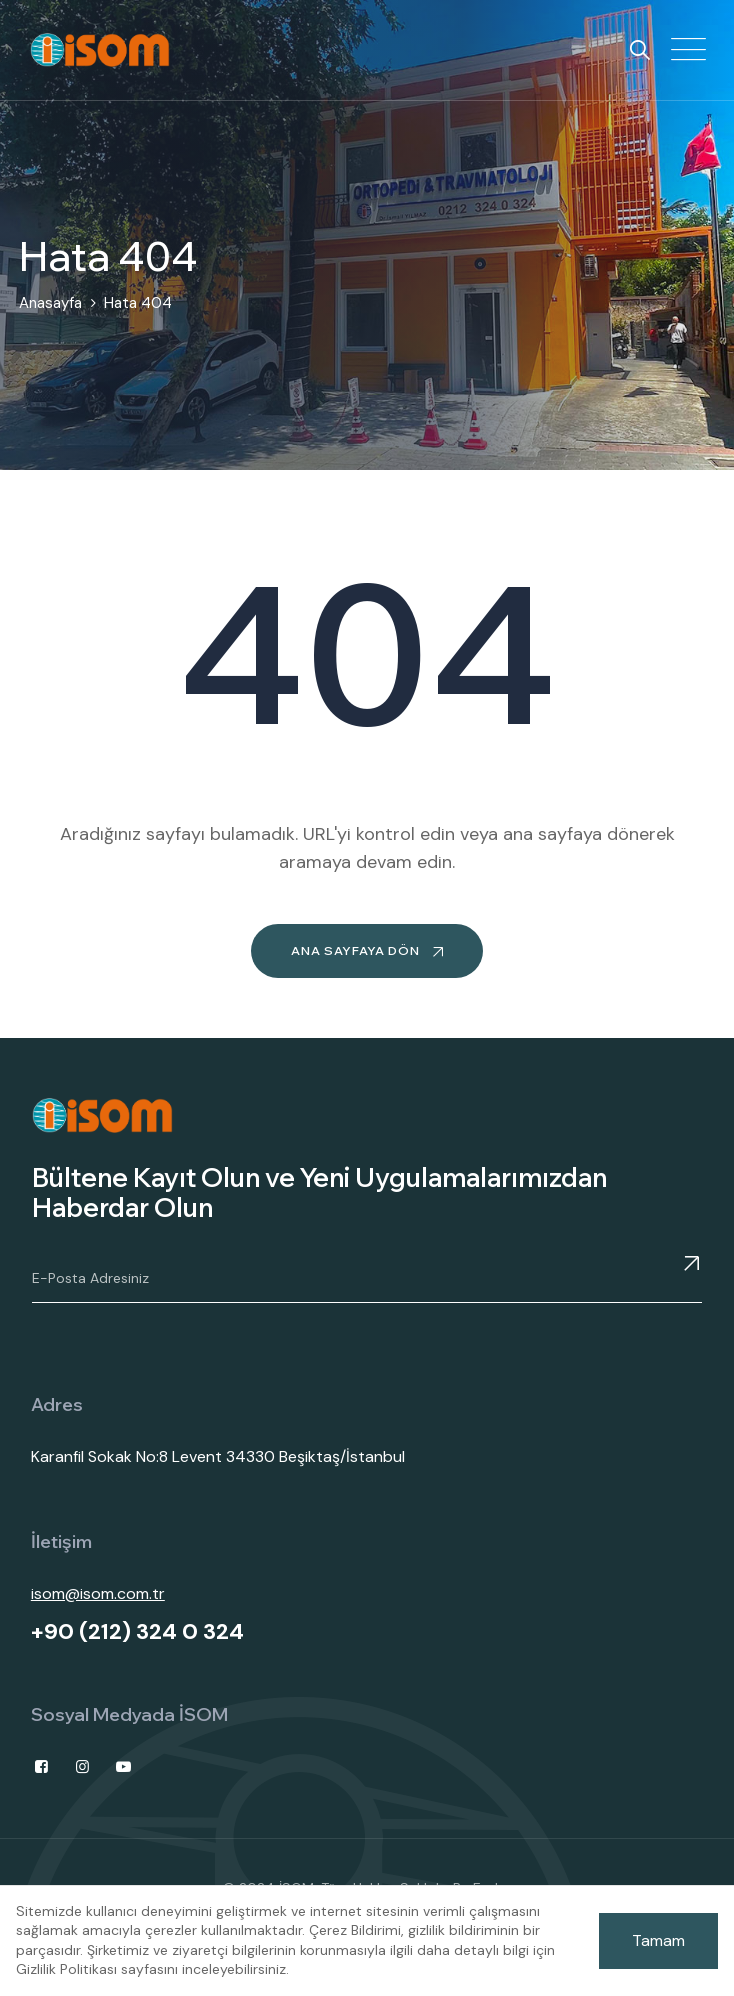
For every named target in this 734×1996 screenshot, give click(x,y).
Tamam (658, 1940)
